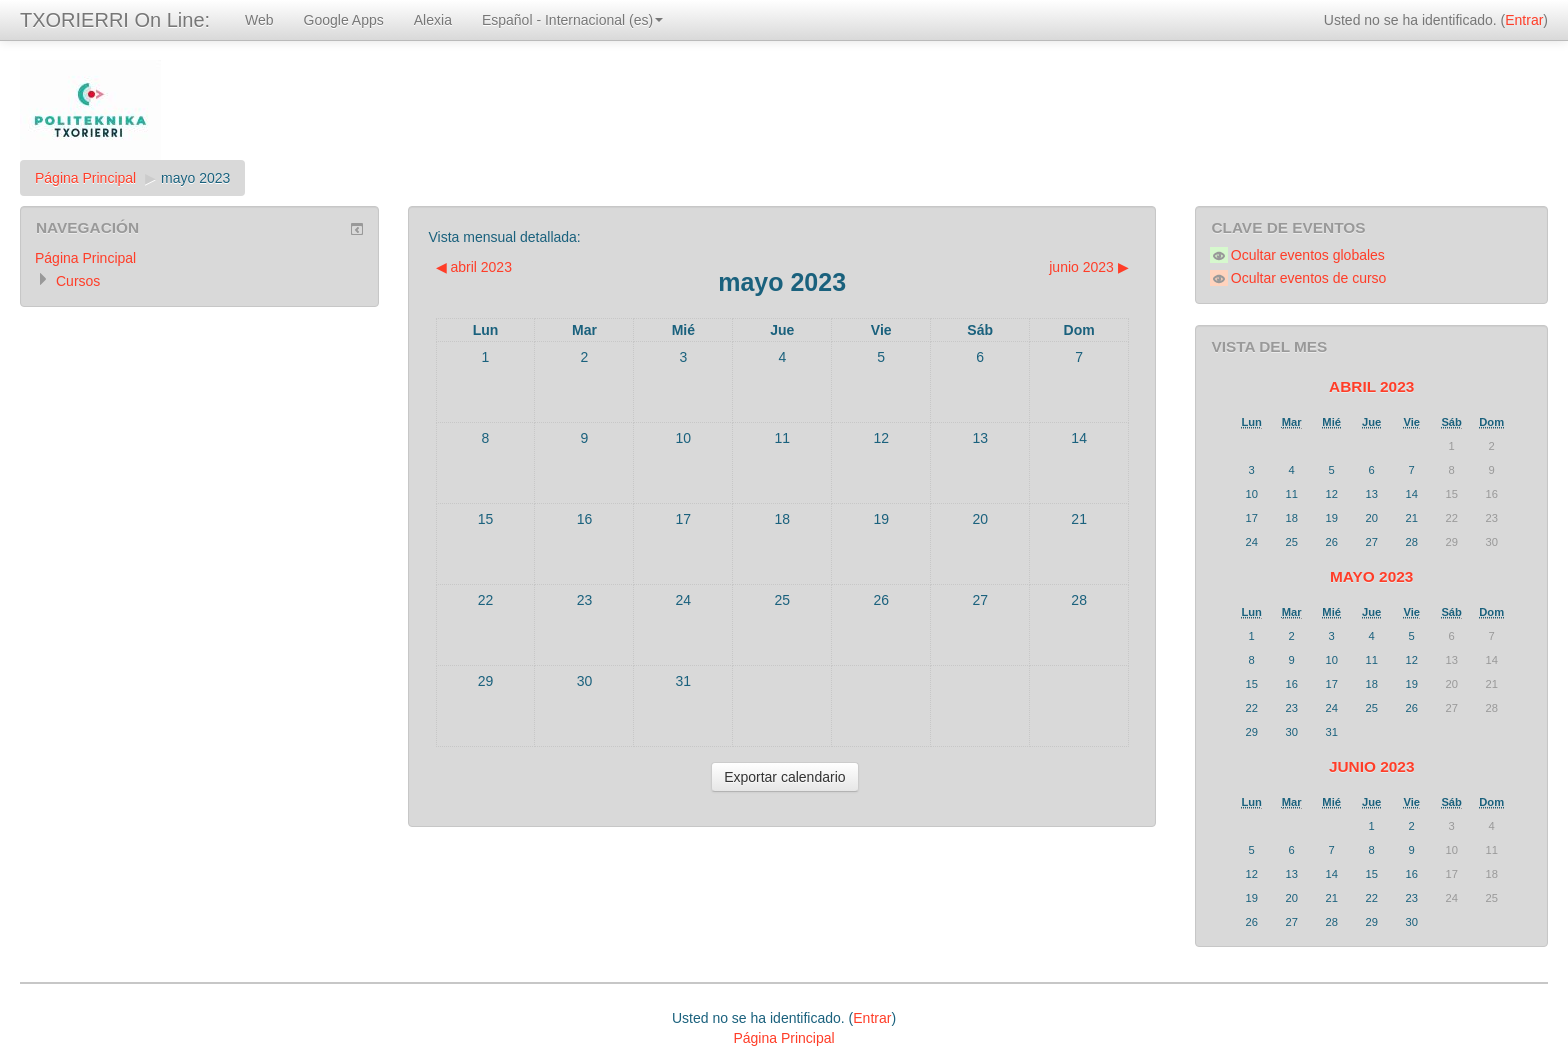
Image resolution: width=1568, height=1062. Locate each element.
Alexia (433, 20)
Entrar (1524, 20)
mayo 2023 (195, 178)
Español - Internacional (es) (572, 20)
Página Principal (85, 178)
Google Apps (344, 20)
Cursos (78, 281)
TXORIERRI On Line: (115, 20)
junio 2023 (1372, 766)
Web (259, 20)
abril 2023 (1371, 386)
